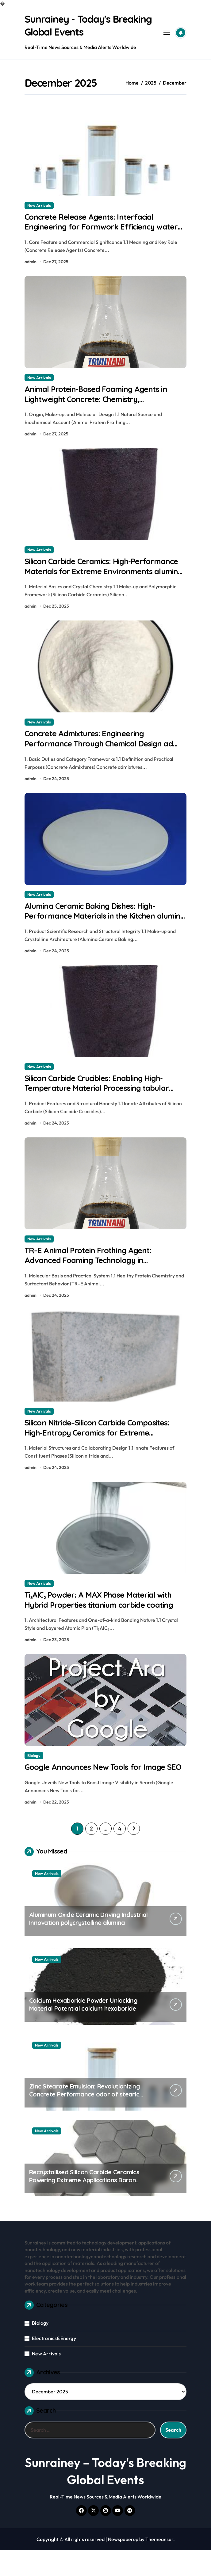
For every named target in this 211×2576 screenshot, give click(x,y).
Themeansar (159, 2565)
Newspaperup (123, 2565)
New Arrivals (39, 205)
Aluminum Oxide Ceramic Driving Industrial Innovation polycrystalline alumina (88, 1944)
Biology (33, 1769)
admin (30, 263)
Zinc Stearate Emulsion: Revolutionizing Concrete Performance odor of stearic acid (84, 2120)
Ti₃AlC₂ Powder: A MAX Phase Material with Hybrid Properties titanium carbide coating (105, 1613)
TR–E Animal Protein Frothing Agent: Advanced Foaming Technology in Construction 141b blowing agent (92, 1271)
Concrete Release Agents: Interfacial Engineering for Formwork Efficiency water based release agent (94, 228)
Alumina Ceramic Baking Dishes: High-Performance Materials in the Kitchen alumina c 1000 (95, 923)
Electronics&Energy (54, 2364)
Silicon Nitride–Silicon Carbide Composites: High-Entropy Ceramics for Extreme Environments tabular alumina (104, 1445)
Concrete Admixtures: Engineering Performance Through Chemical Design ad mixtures (104, 749)
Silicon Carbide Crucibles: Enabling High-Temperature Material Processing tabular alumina (102, 1097)
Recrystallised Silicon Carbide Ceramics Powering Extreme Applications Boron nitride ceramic (84, 2206)
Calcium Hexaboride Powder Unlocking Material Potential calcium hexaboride (83, 2030)
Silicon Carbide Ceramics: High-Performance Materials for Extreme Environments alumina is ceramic (92, 576)
